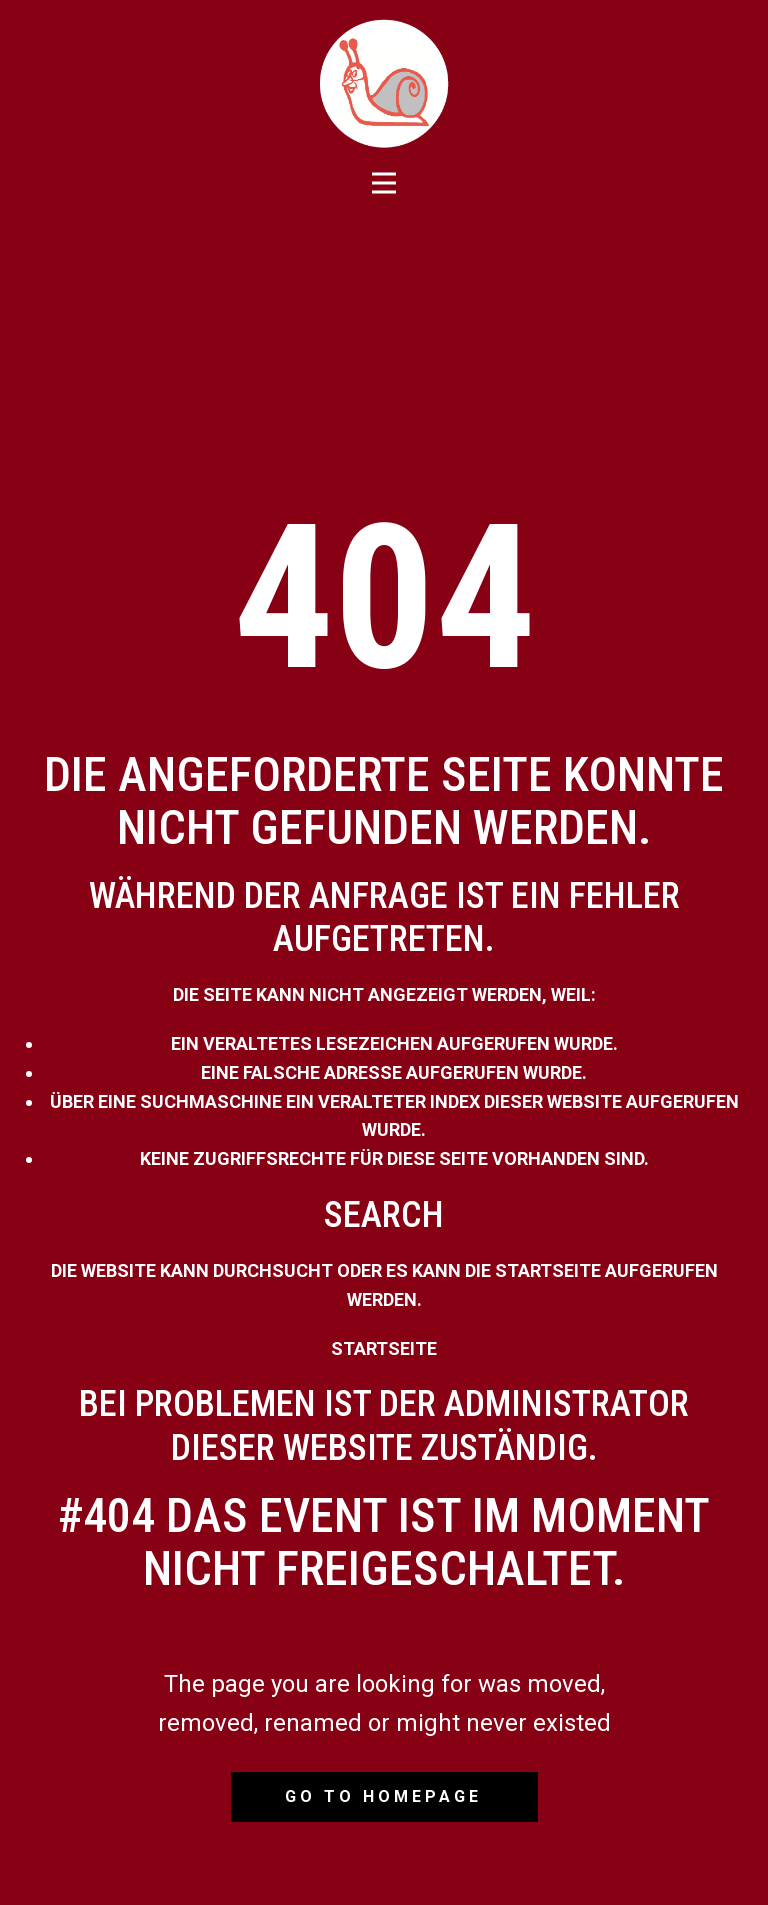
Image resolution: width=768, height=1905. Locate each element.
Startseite (384, 1348)
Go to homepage (383, 1796)
